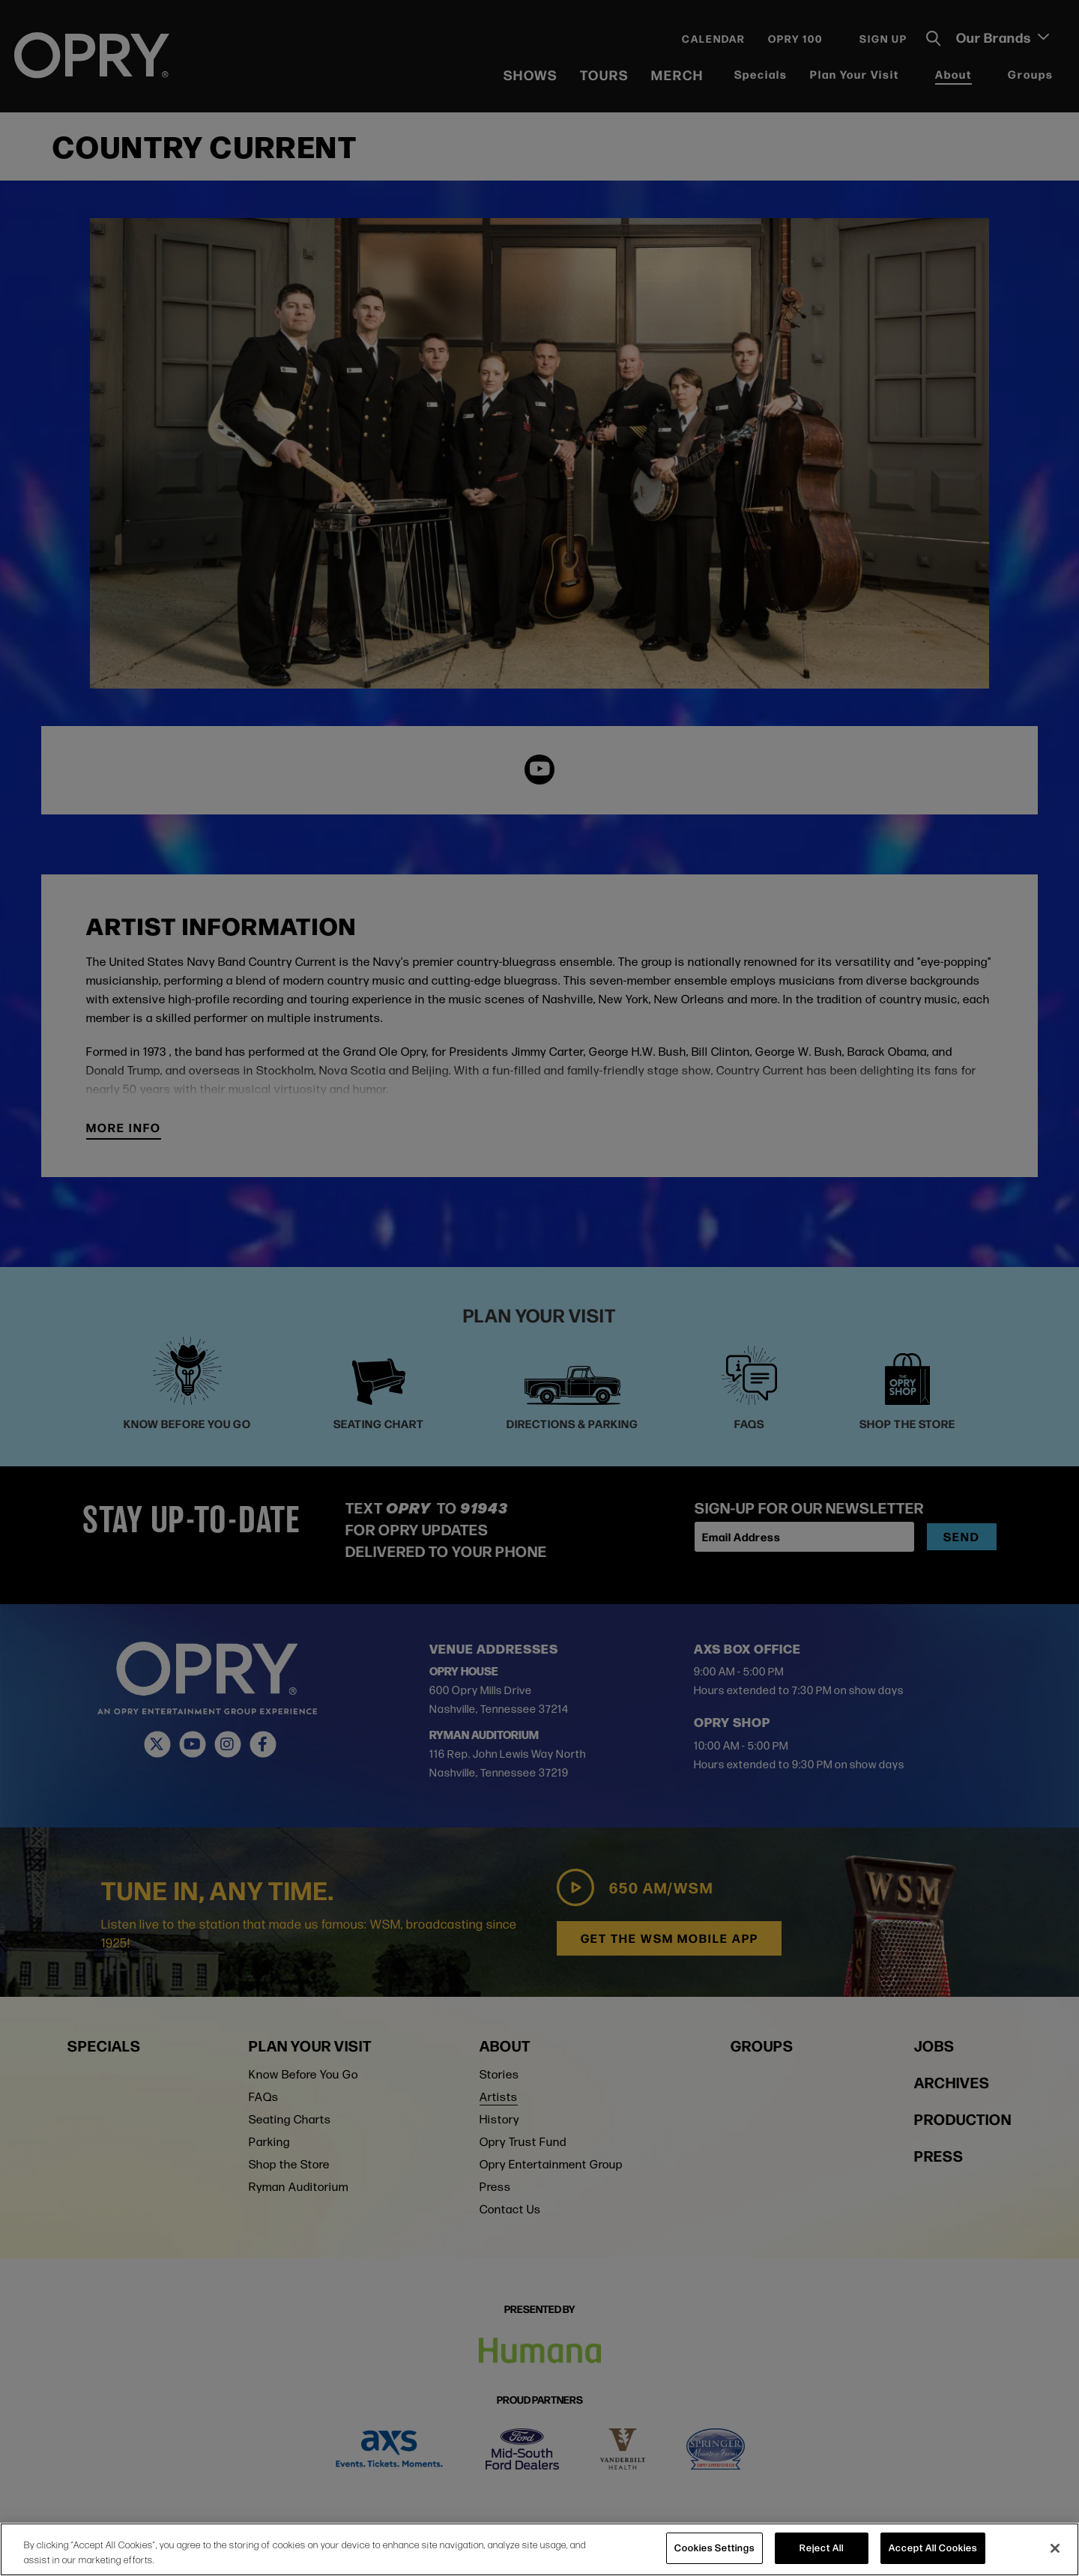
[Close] (1055, 2548)
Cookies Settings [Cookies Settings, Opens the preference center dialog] (714, 2548)
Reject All (822, 2548)
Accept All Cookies (933, 2548)
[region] (539, 2549)
